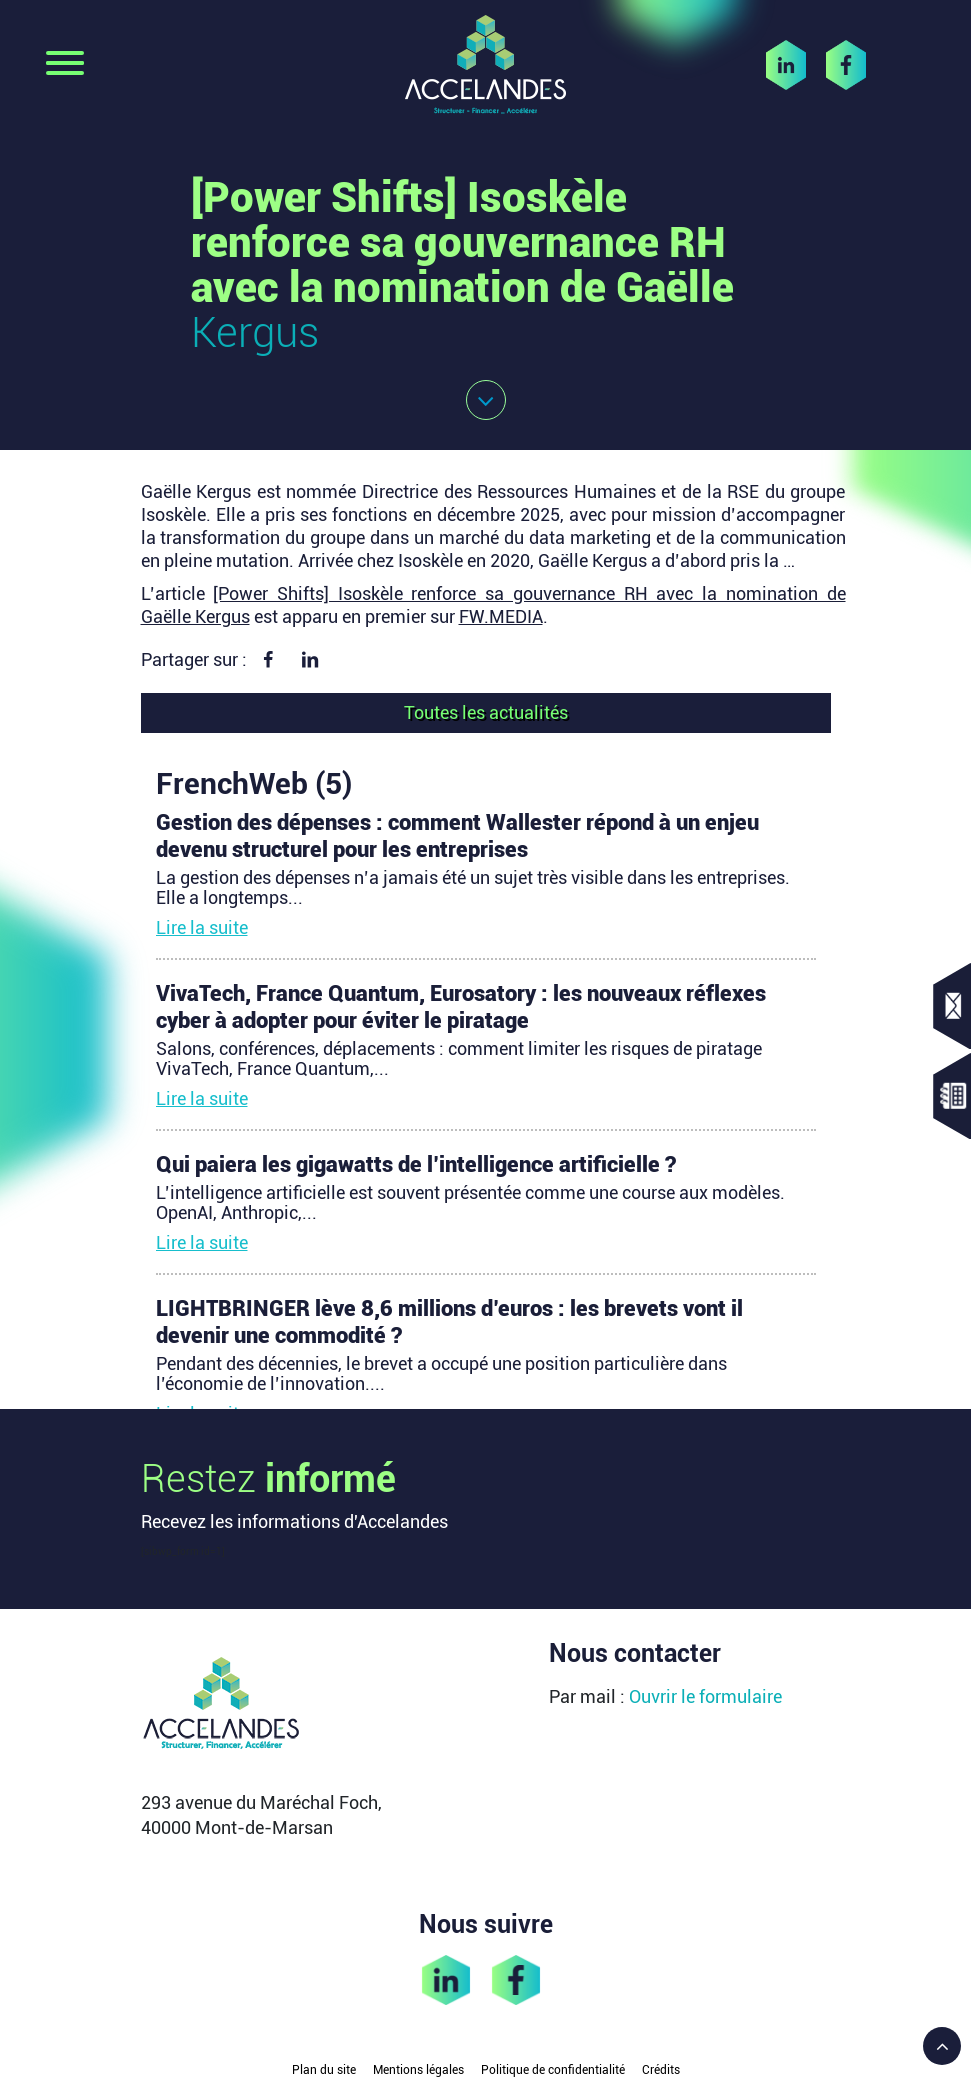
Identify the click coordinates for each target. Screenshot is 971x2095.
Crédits (661, 2070)
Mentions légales (418, 2070)
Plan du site (324, 2070)
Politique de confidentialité (553, 2070)
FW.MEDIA (501, 616)
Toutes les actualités (486, 712)
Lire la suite (202, 927)
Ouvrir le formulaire (705, 1696)
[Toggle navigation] (65, 65)
